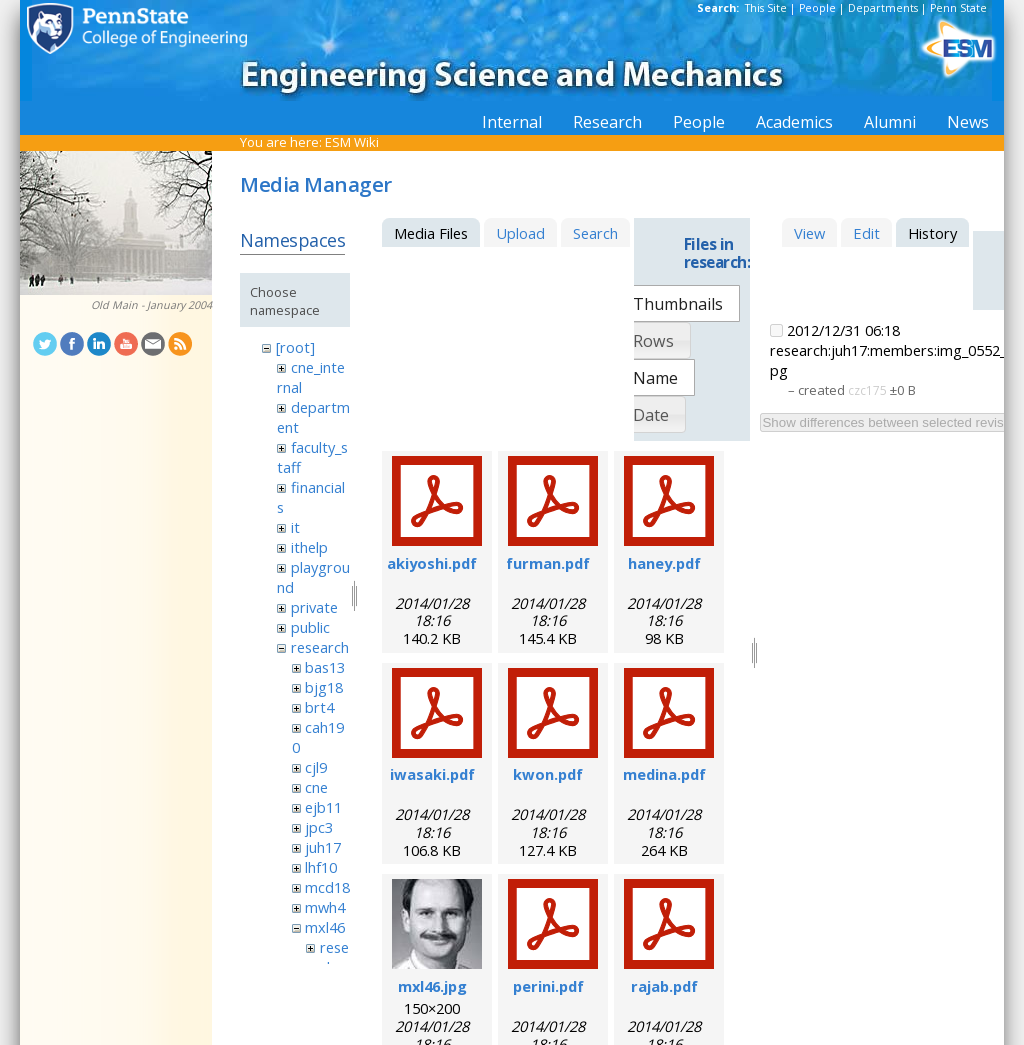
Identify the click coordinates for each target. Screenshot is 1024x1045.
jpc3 (319, 827)
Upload (520, 233)
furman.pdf (548, 563)
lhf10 (321, 867)
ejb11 (323, 807)
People (817, 8)
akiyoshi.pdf (432, 563)
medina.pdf (664, 774)
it (295, 527)
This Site (766, 8)
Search (595, 233)
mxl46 (325, 927)
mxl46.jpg (432, 986)
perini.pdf (548, 986)
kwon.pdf (548, 774)
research (320, 647)
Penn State (958, 8)
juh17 (323, 847)
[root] (295, 347)
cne (316, 787)
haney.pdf (664, 563)
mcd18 (327, 887)
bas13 (325, 667)
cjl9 (316, 767)
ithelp (309, 547)
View (809, 233)
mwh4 (325, 907)
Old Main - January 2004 (151, 305)
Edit (866, 233)
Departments (883, 8)
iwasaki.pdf (432, 774)
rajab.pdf (664, 986)
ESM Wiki (352, 142)
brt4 (319, 707)
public (310, 627)
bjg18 (324, 687)
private (314, 607)
